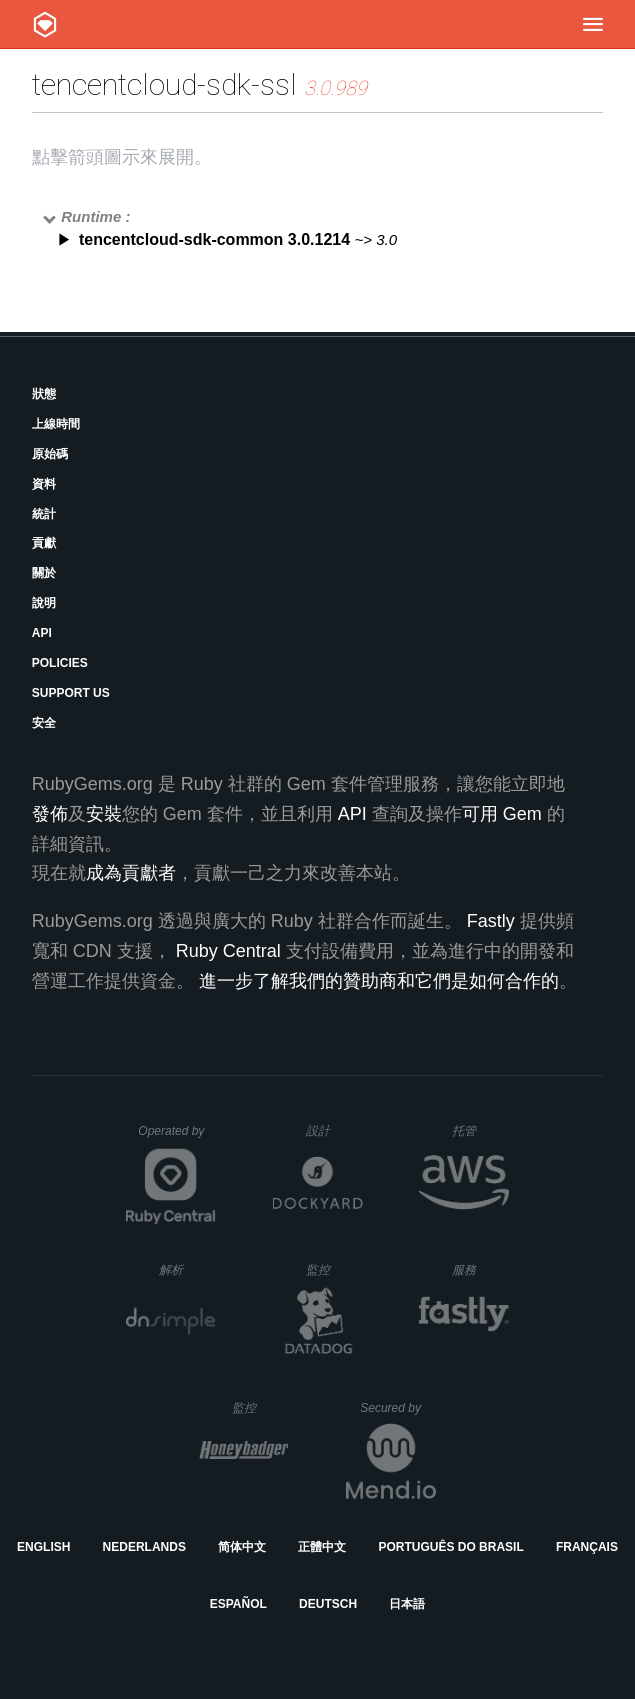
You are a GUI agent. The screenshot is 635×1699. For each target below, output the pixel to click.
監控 (334, 1269)
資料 (44, 484)
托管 (477, 1130)
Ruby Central (228, 951)
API (42, 633)
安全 (44, 723)
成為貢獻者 (131, 873)
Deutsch (328, 1604)
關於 (44, 573)
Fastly (491, 921)
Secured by (397, 1408)
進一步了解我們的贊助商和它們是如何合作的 (379, 981)
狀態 (44, 394)
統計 (44, 514)
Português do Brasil (450, 1547)
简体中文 (242, 1547)
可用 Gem (502, 814)
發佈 (50, 814)
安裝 (104, 814)
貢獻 (44, 543)
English (43, 1547)
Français (587, 1547)
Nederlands (144, 1547)
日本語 (407, 1604)
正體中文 (322, 1547)
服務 (480, 1269)
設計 (334, 1130)
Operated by (177, 1138)
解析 (187, 1269)
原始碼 (50, 454)
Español (238, 1604)
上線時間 (56, 424)
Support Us (71, 693)
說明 (44, 603)
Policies (60, 663)
